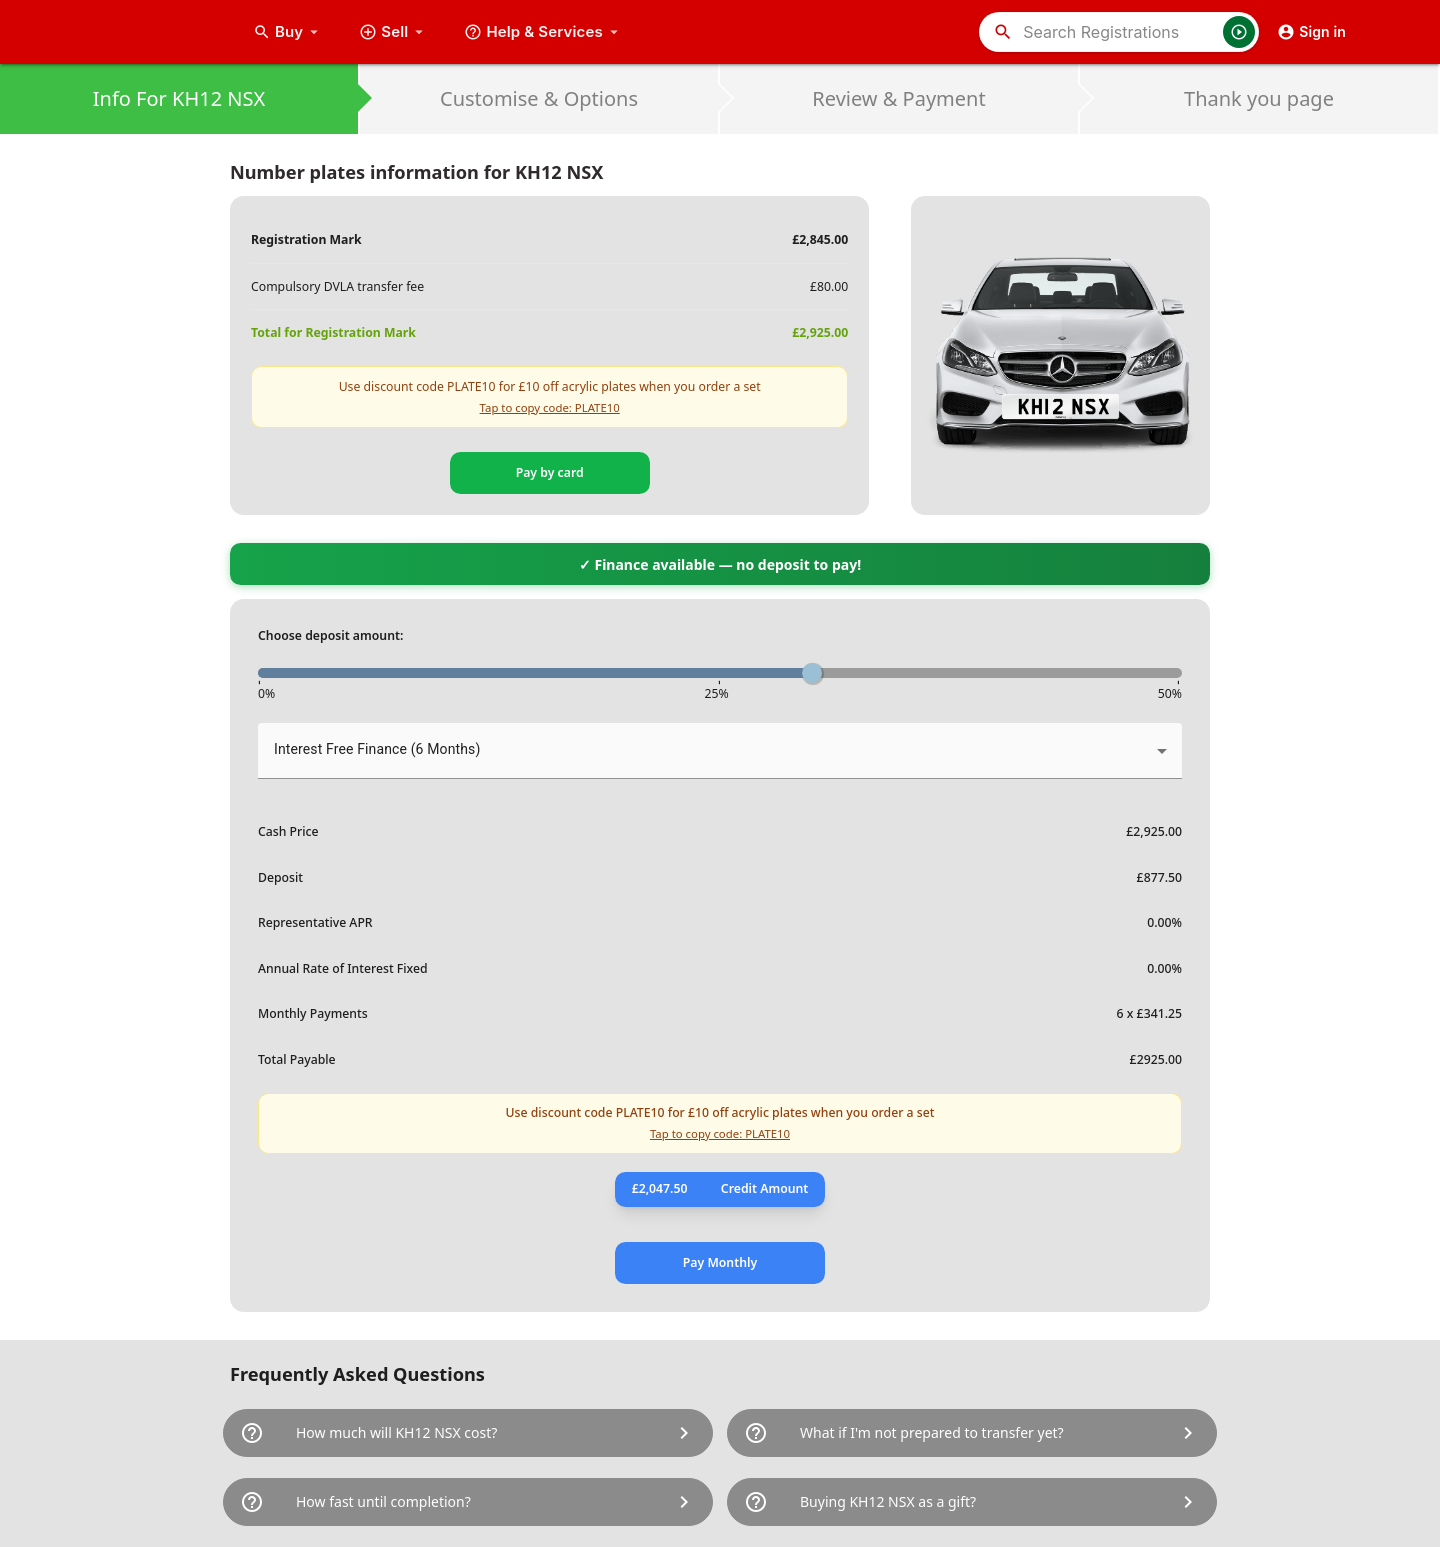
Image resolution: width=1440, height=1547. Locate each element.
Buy (288, 32)
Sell (393, 32)
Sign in (1311, 32)
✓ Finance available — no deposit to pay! (720, 564)
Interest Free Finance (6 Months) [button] (377, 749)
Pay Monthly (720, 1262)
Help (543, 32)
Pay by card (550, 472)
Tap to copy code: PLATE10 (550, 407)
